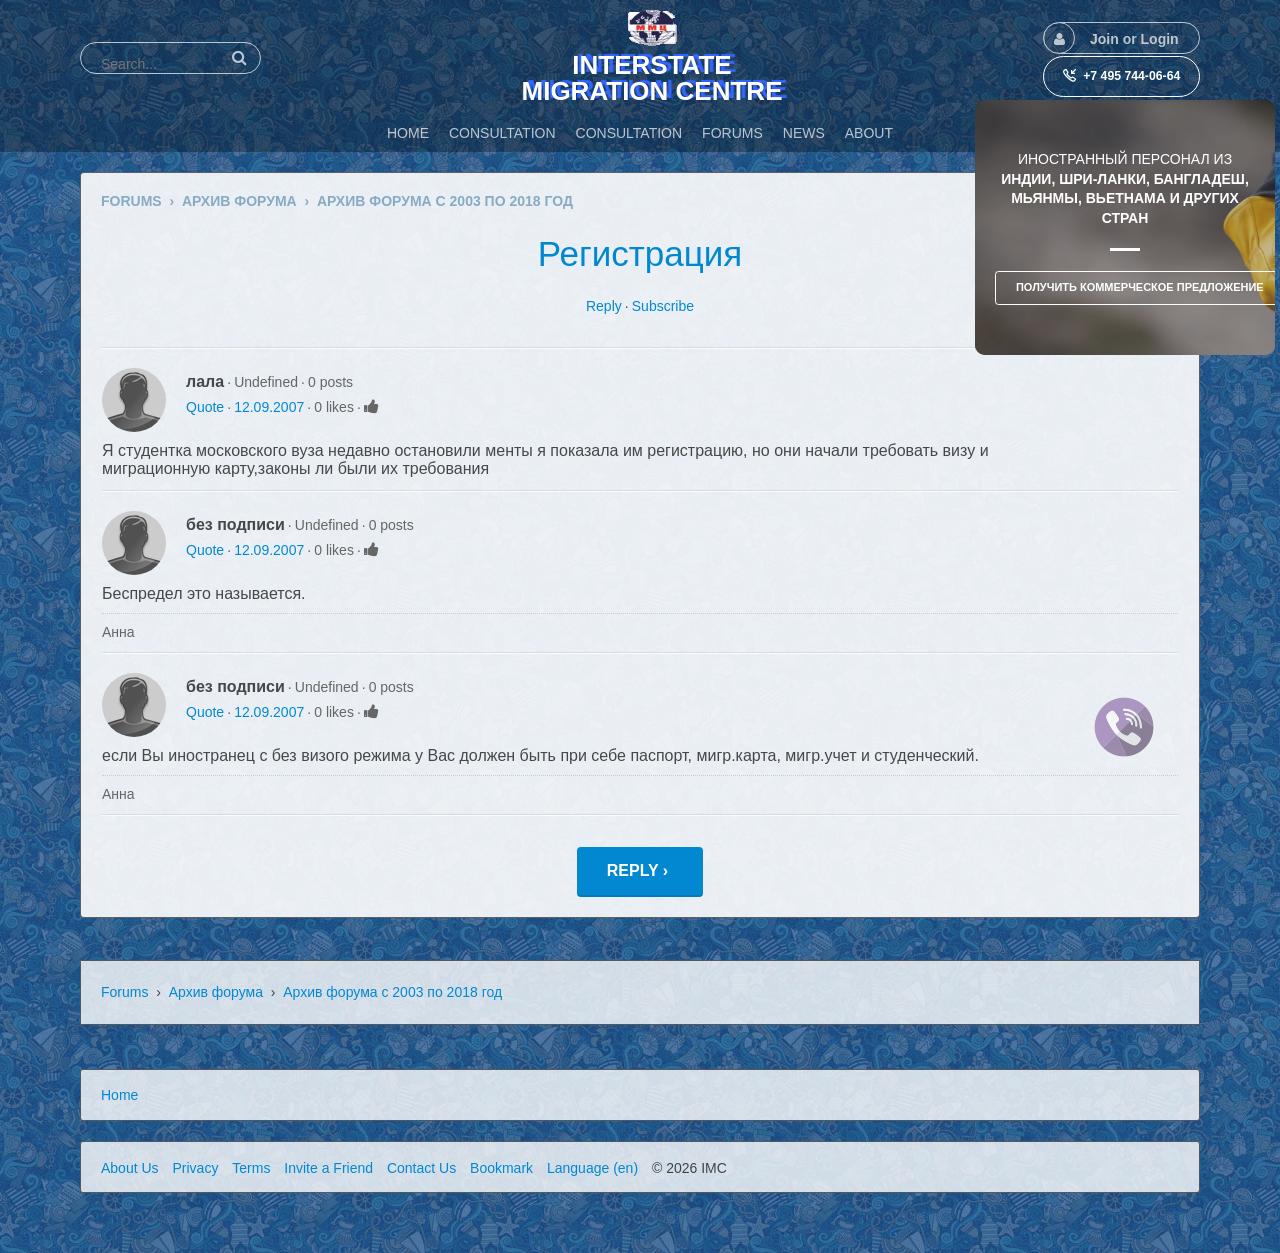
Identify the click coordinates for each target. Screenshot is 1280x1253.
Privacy (195, 1168)
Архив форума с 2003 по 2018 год (392, 992)
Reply (604, 306)
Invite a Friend (328, 1168)
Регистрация (640, 253)
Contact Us (421, 1168)
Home (119, 1095)
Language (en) (592, 1168)
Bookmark (501, 1168)
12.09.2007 (269, 407)
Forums (124, 992)
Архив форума (216, 992)
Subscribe (663, 306)
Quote (205, 407)
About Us (130, 1168)
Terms (251, 1168)
